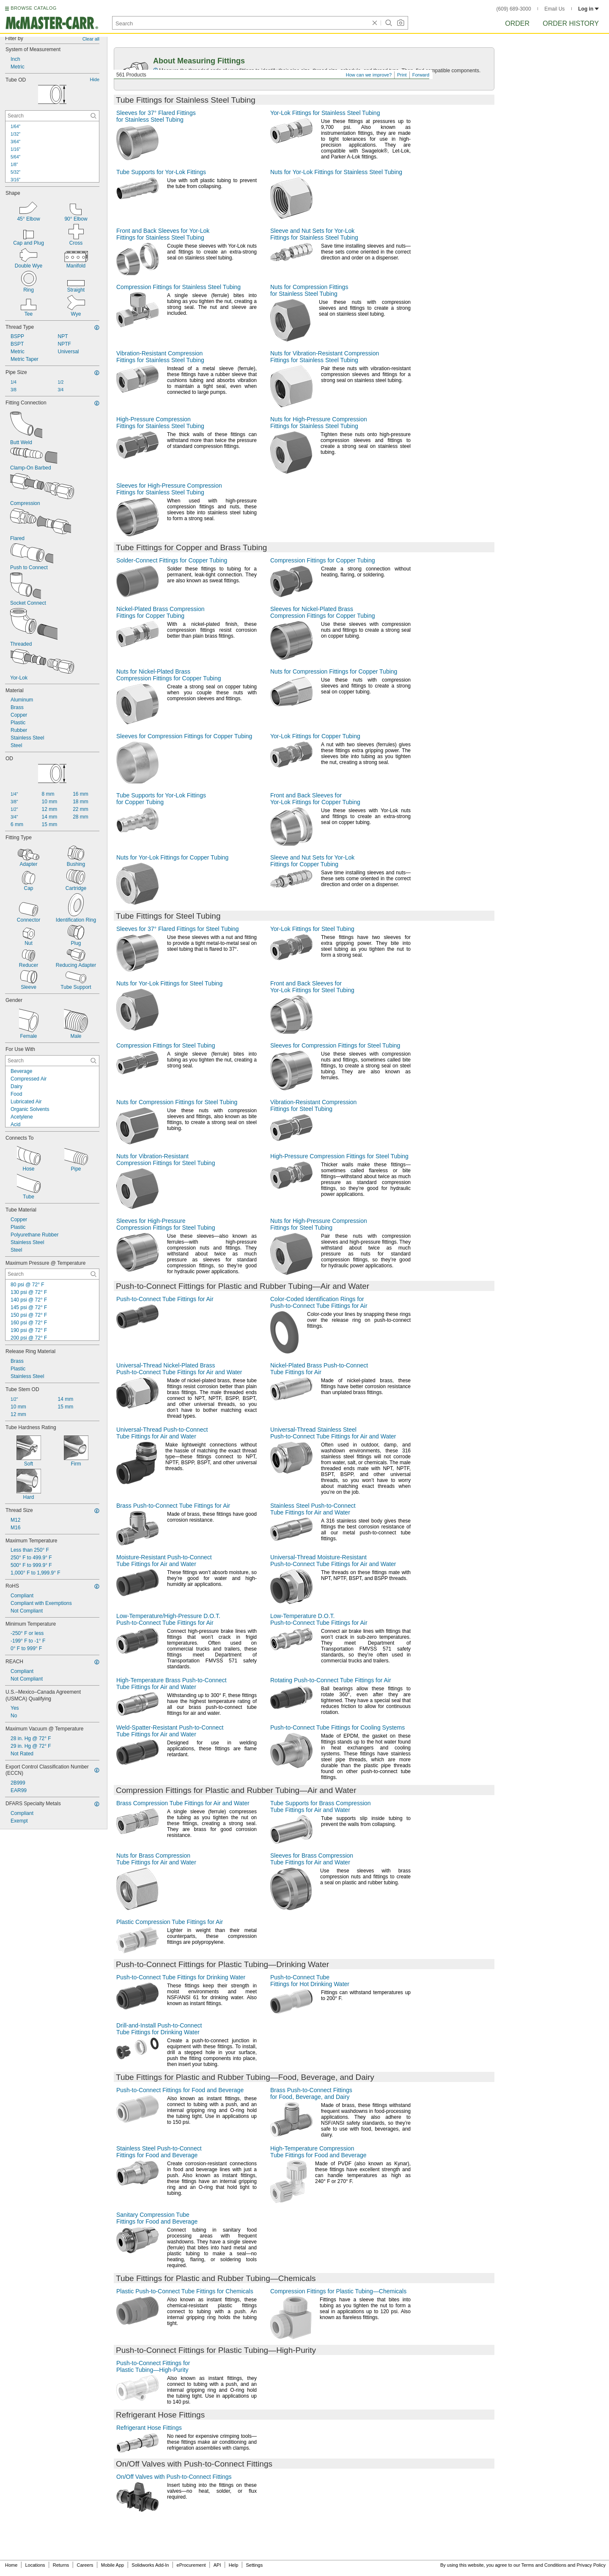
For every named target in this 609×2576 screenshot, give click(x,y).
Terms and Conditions (543, 2565)
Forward (420, 74)
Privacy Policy (591, 2565)
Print (402, 74)
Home (11, 2565)
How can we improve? (369, 74)
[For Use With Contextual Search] (52, 1060)
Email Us (554, 9)
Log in (588, 9)
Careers (85, 2565)
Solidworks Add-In (150, 2565)
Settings (254, 2565)
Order (517, 23)
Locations (35, 2565)
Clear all (90, 38)
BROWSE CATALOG (33, 8)
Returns (61, 2565)
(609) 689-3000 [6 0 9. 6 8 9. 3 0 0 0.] (514, 9)
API (217, 2565)
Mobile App (112, 2565)
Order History (571, 23)
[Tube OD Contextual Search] (52, 115)
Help (234, 2565)
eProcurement (191, 2565)
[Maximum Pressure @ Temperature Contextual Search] (52, 1274)
